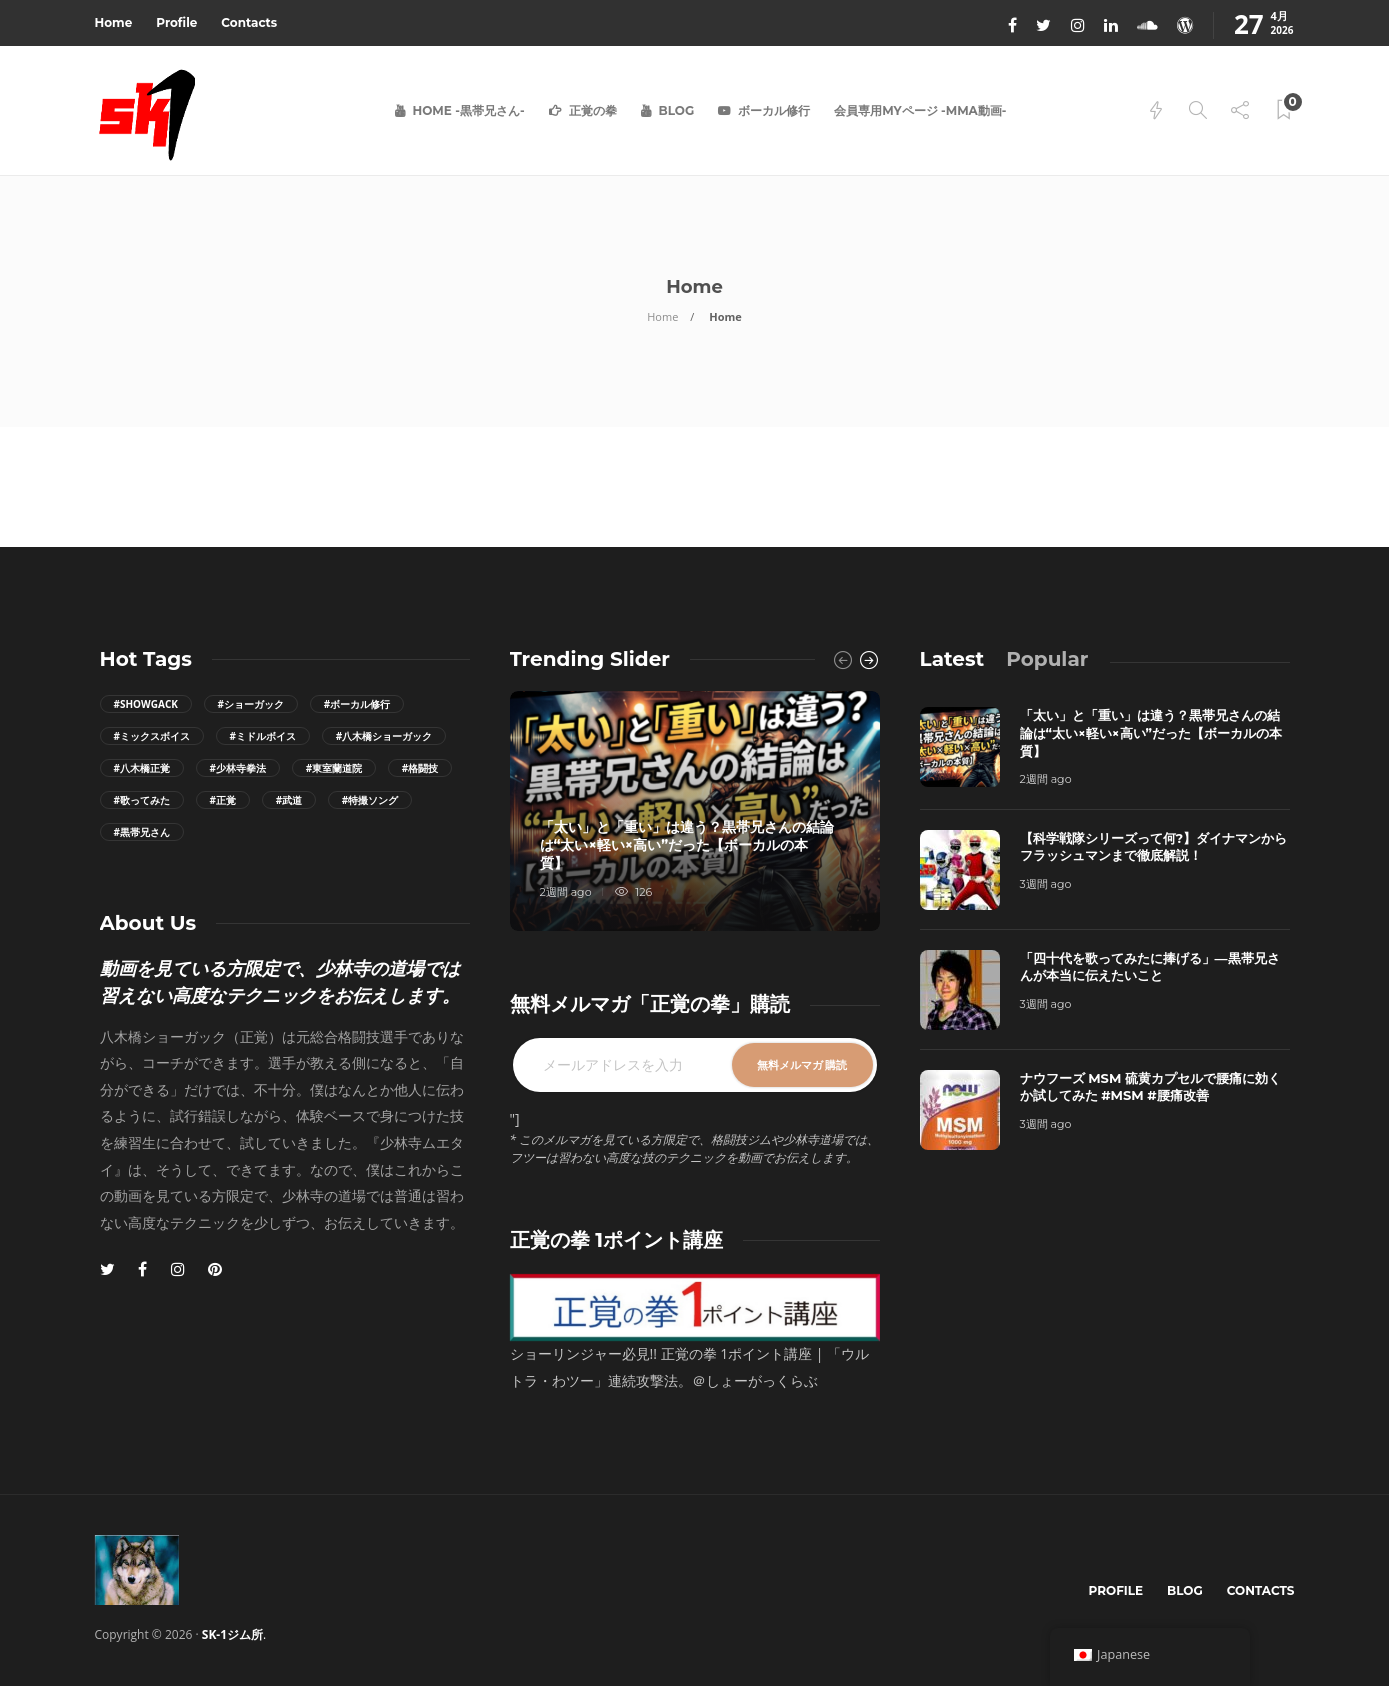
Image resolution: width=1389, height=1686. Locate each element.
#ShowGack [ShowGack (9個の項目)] (146, 704)
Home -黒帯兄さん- (469, 110)
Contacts (249, 22)
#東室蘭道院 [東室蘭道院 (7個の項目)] (334, 768)
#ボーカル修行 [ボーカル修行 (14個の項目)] (357, 704)
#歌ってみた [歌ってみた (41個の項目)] (142, 800)
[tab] (952, 659)
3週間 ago (1046, 884)
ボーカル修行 (774, 110)
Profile (176, 22)
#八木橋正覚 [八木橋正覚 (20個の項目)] (142, 768)
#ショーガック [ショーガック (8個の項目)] (251, 704)
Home (114, 22)
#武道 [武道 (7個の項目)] (289, 800)
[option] (695, 811)
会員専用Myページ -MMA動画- (920, 110)
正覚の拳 (593, 110)
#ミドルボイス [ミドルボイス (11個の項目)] (263, 736)
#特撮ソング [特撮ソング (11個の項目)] (370, 800)
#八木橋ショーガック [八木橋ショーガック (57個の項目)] (384, 736)
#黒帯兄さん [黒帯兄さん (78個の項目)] (142, 832)
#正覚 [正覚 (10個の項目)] (223, 800)
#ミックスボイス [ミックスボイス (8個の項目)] (152, 736)
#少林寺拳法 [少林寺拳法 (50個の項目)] (238, 768)
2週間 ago (566, 892)
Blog (677, 110)
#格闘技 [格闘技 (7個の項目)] (420, 768)
